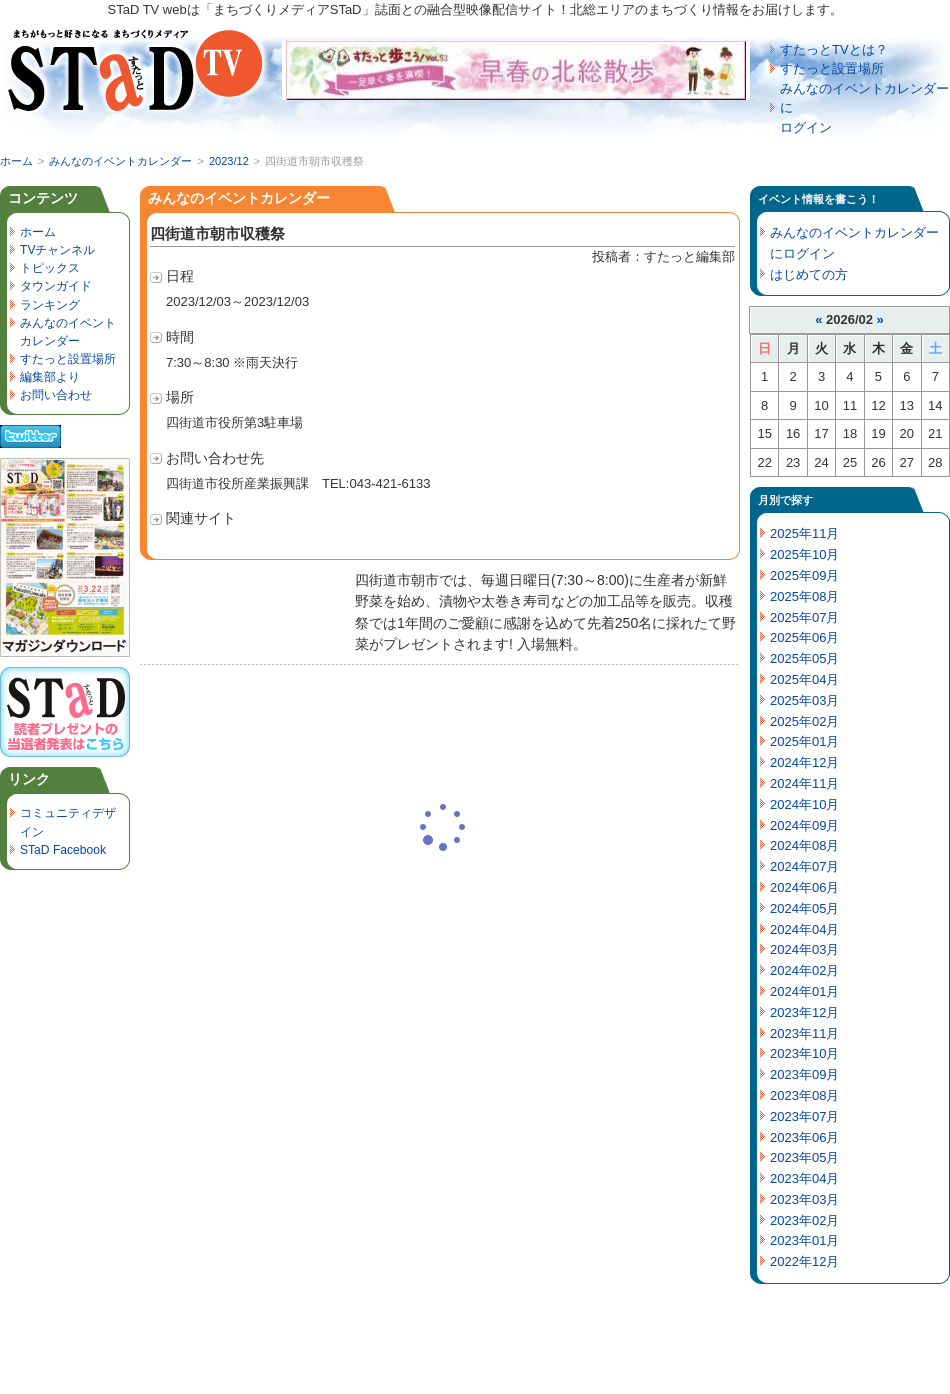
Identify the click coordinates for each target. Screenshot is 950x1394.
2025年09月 (804, 575)
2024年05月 (804, 908)
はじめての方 (809, 274)
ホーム (16, 161)
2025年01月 (804, 741)
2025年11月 (804, 533)
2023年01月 (804, 1240)
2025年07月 (804, 617)
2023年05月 (804, 1157)
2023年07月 (804, 1116)
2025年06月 (804, 637)
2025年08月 (804, 596)
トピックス (50, 268)
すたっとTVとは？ (834, 49)
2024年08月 (804, 845)
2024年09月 (804, 825)
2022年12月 (804, 1261)
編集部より (50, 377)
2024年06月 (804, 887)
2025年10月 (804, 554)
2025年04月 (804, 679)
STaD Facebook (63, 850)
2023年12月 (804, 1012)
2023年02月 (804, 1220)
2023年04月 (804, 1178)
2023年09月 (804, 1074)
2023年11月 (804, 1033)
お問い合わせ (56, 395)
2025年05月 (804, 658)
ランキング (50, 305)
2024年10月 (804, 804)
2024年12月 (804, 762)
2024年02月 (804, 970)
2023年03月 (804, 1199)
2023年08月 (804, 1095)
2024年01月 (804, 991)
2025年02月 (804, 721)
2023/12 (229, 161)
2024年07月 (804, 866)
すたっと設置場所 (832, 68)
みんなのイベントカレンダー (120, 161)
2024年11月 (804, 783)
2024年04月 (804, 929)
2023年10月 (804, 1053)
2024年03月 (804, 949)
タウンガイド (56, 286)
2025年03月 (804, 700)
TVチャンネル (57, 250)
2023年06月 (804, 1137)
